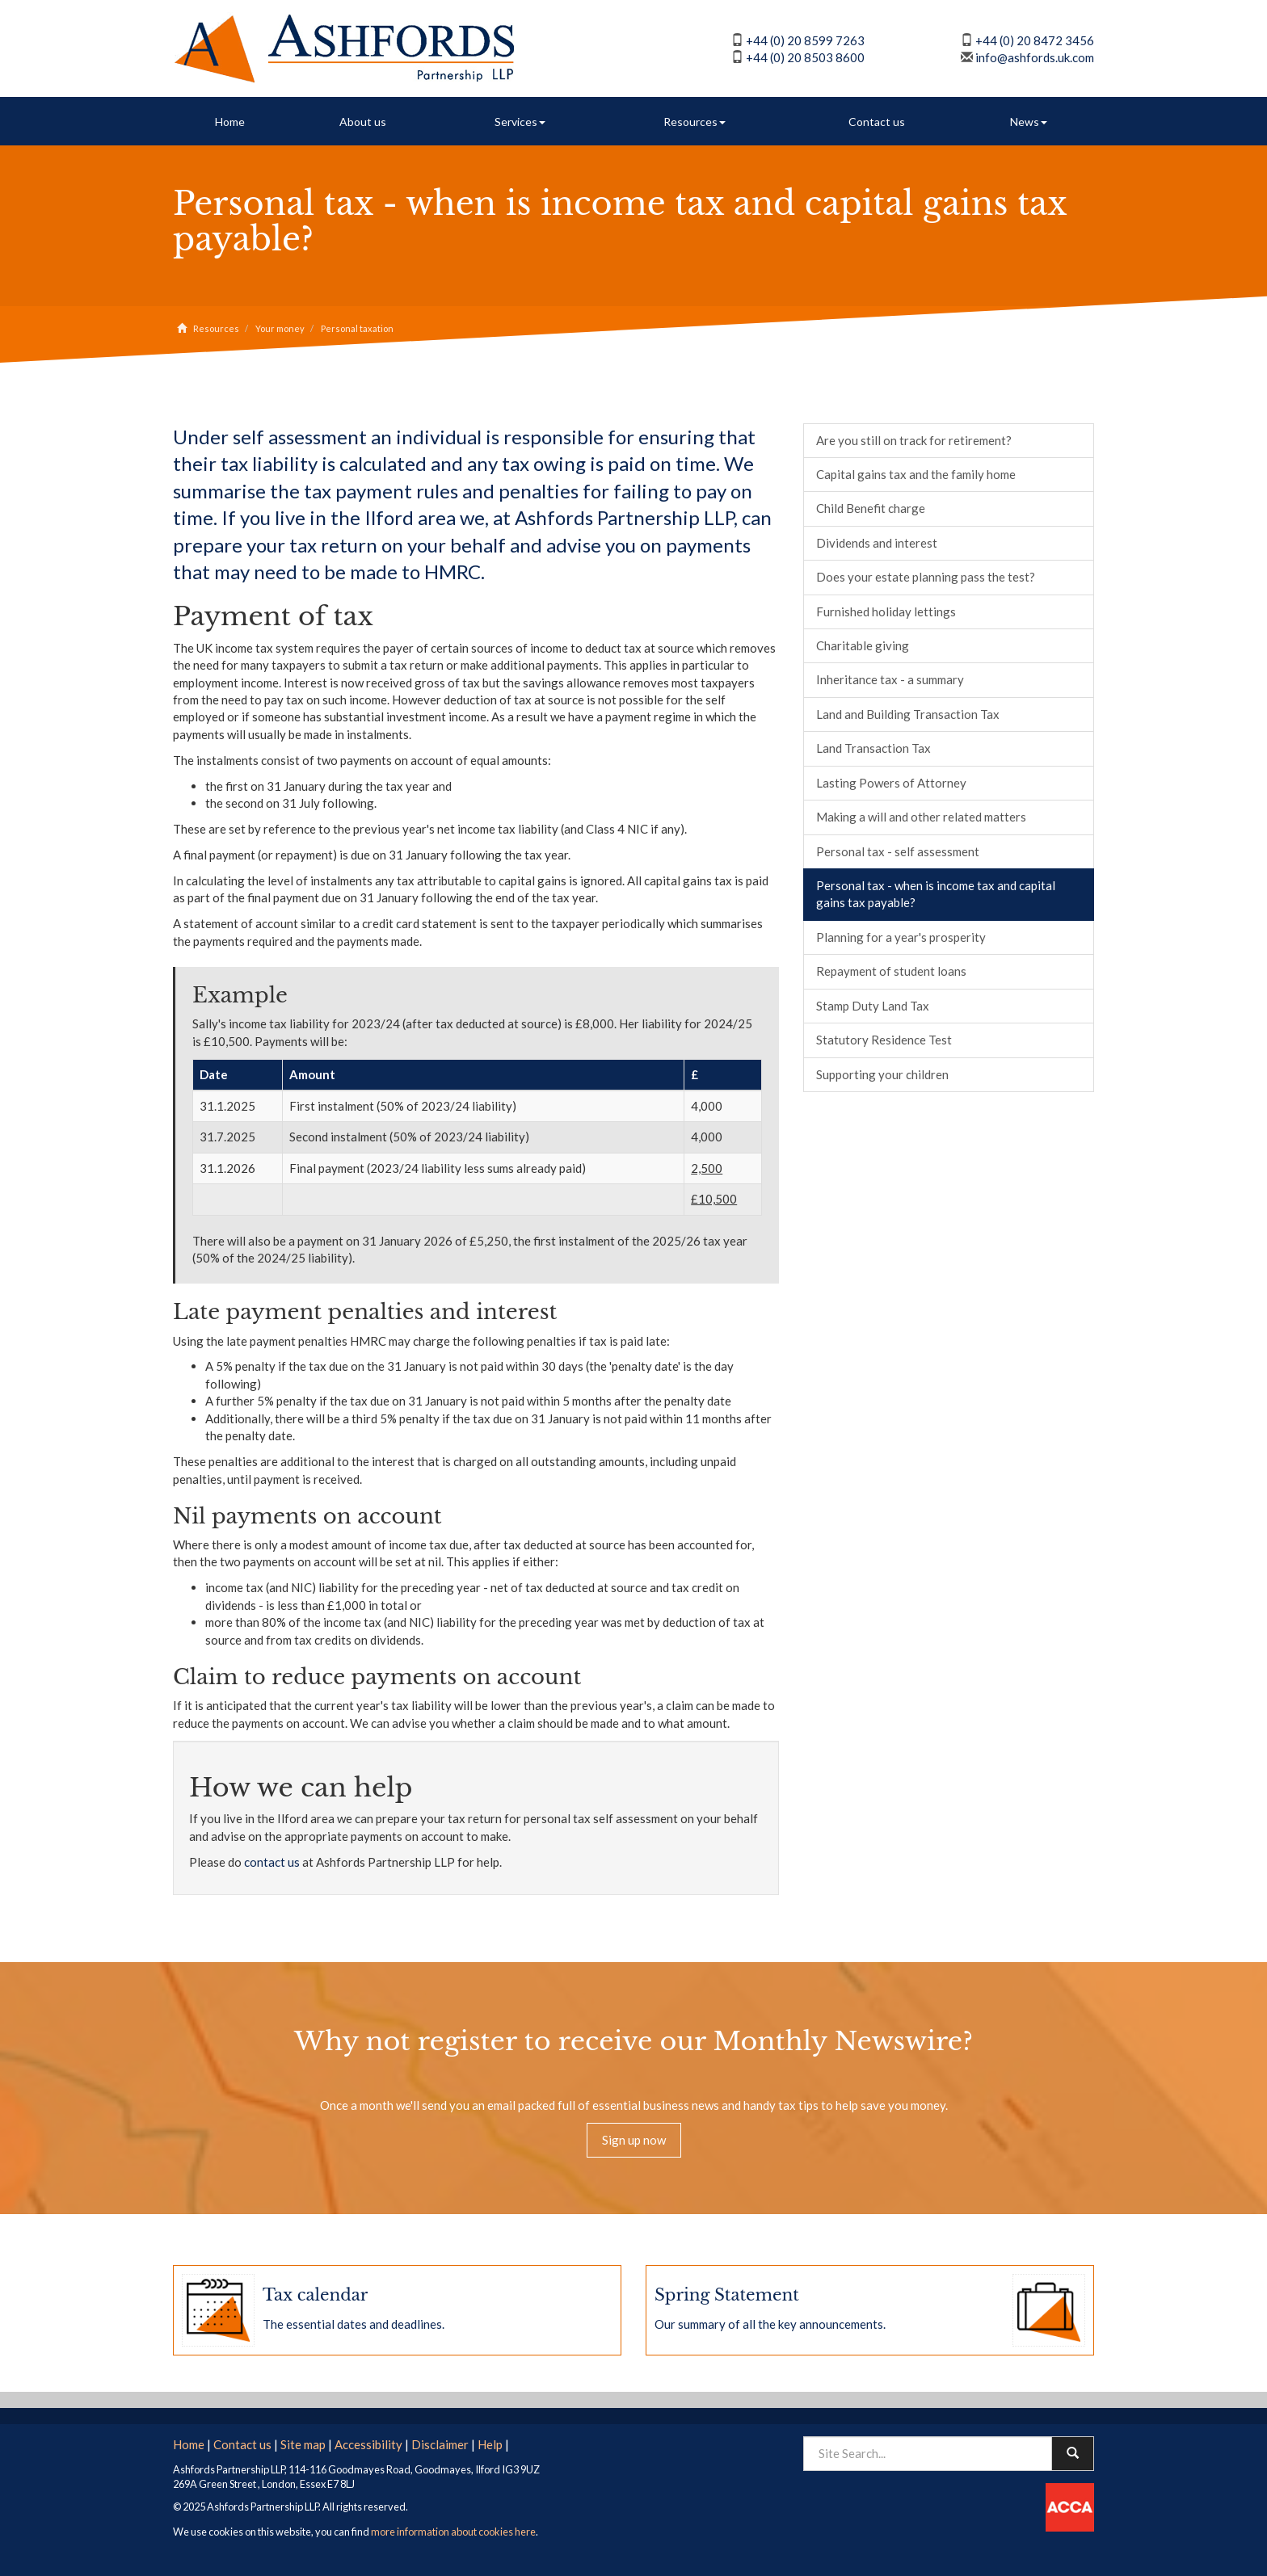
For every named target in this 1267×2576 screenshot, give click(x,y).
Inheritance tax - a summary (890, 679)
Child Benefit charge (870, 508)
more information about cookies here (453, 2530)
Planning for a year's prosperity (901, 937)
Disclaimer (440, 2442)
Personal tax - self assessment (897, 851)
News (1028, 121)
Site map (303, 2442)
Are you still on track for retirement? (914, 440)
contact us (272, 1862)
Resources (694, 121)
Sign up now (634, 2140)
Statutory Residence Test (884, 1039)
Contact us (876, 121)
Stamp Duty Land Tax (872, 1005)
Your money (280, 328)
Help (490, 2442)
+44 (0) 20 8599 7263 (805, 40)
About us (362, 121)
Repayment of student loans (891, 971)
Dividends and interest (876, 543)
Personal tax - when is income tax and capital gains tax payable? (935, 894)
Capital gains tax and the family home (916, 474)
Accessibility (368, 2442)
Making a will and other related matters (921, 816)
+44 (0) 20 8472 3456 (1034, 40)
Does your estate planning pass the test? (925, 576)
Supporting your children (882, 1074)
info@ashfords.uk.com (1034, 57)
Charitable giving (862, 645)
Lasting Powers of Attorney (891, 782)
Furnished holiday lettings (886, 611)
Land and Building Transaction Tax (908, 714)
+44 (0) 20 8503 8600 (805, 57)
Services (520, 121)
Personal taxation (357, 328)
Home (230, 121)
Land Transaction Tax (873, 748)
